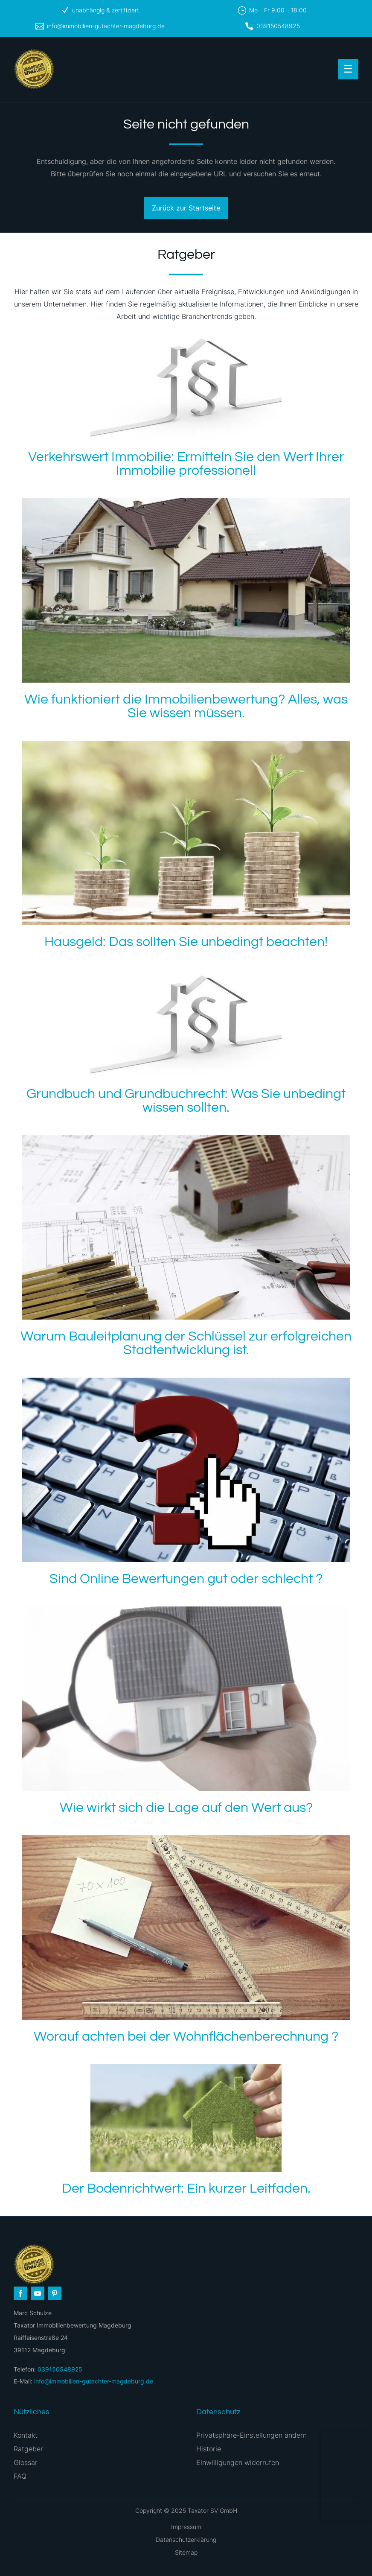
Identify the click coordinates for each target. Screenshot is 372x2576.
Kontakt (26, 2435)
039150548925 (278, 25)
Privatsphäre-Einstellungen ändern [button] (251, 2435)
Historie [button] (208, 2449)
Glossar (26, 2462)
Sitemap (186, 2552)
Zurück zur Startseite (186, 208)
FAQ (20, 2476)
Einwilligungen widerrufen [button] (237, 2462)
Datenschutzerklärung (186, 2539)
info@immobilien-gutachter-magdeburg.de (106, 25)
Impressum (186, 2526)
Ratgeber (28, 2449)
